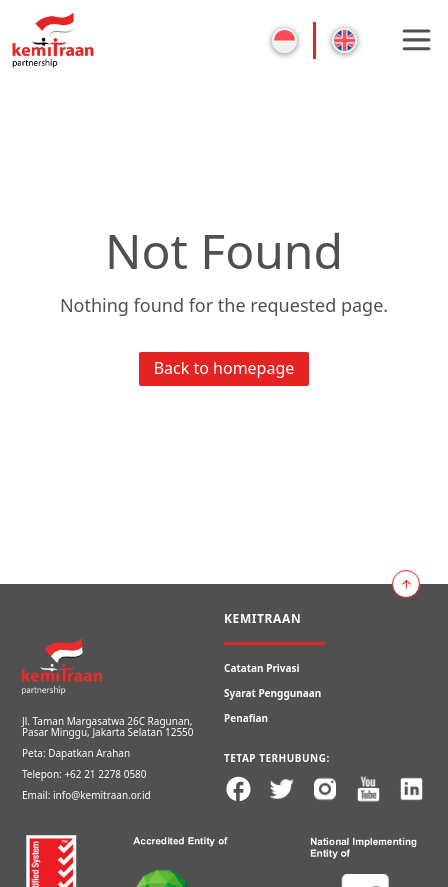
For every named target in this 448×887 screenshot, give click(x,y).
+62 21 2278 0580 (105, 774)
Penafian (246, 718)
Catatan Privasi (262, 668)
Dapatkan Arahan (89, 753)
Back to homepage (224, 368)
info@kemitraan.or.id (102, 795)
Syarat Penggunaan (272, 693)
